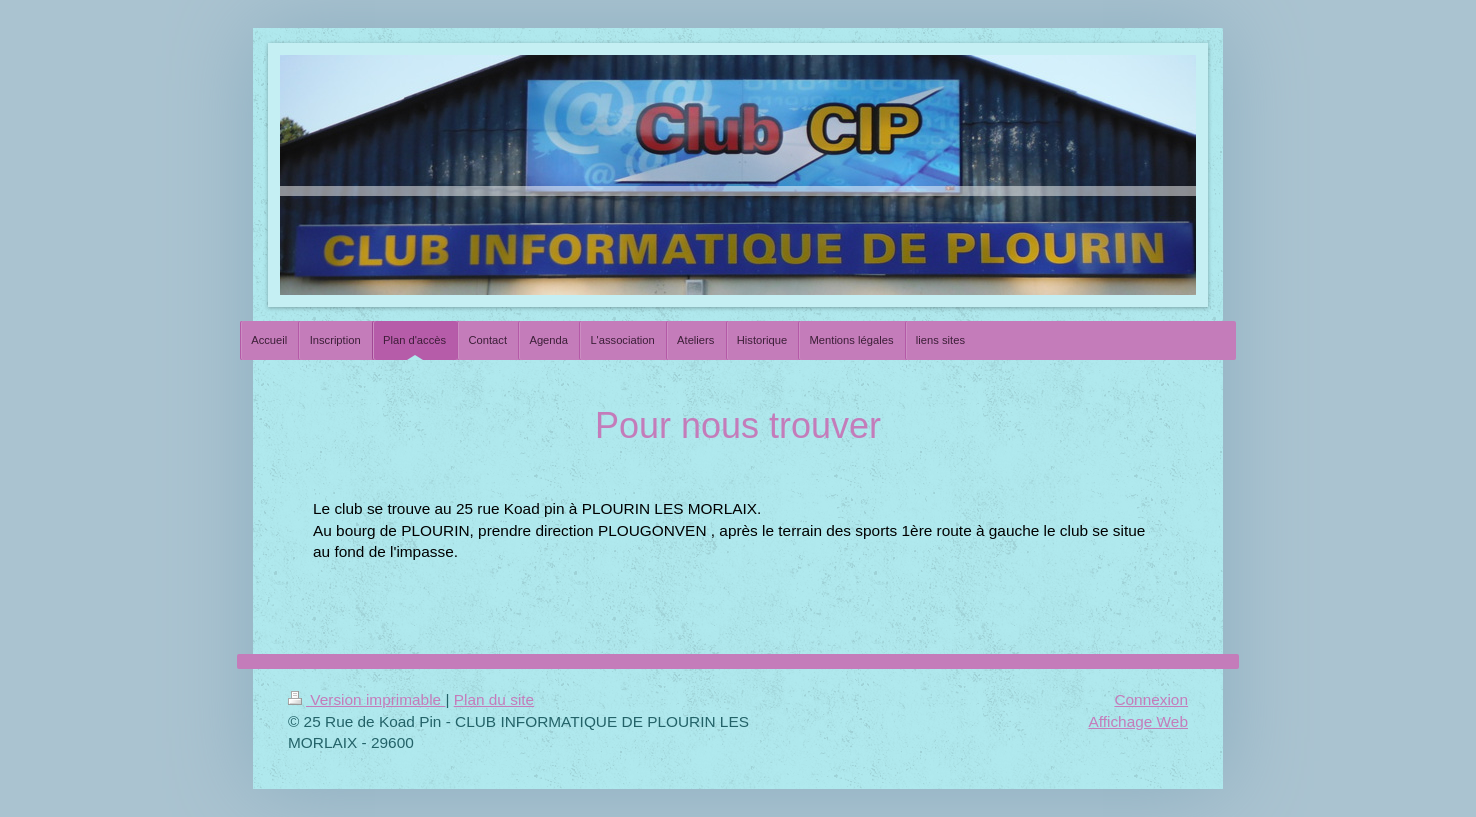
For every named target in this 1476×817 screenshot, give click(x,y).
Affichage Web (1138, 721)
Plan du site (494, 699)
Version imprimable (366, 699)
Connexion (1151, 699)
